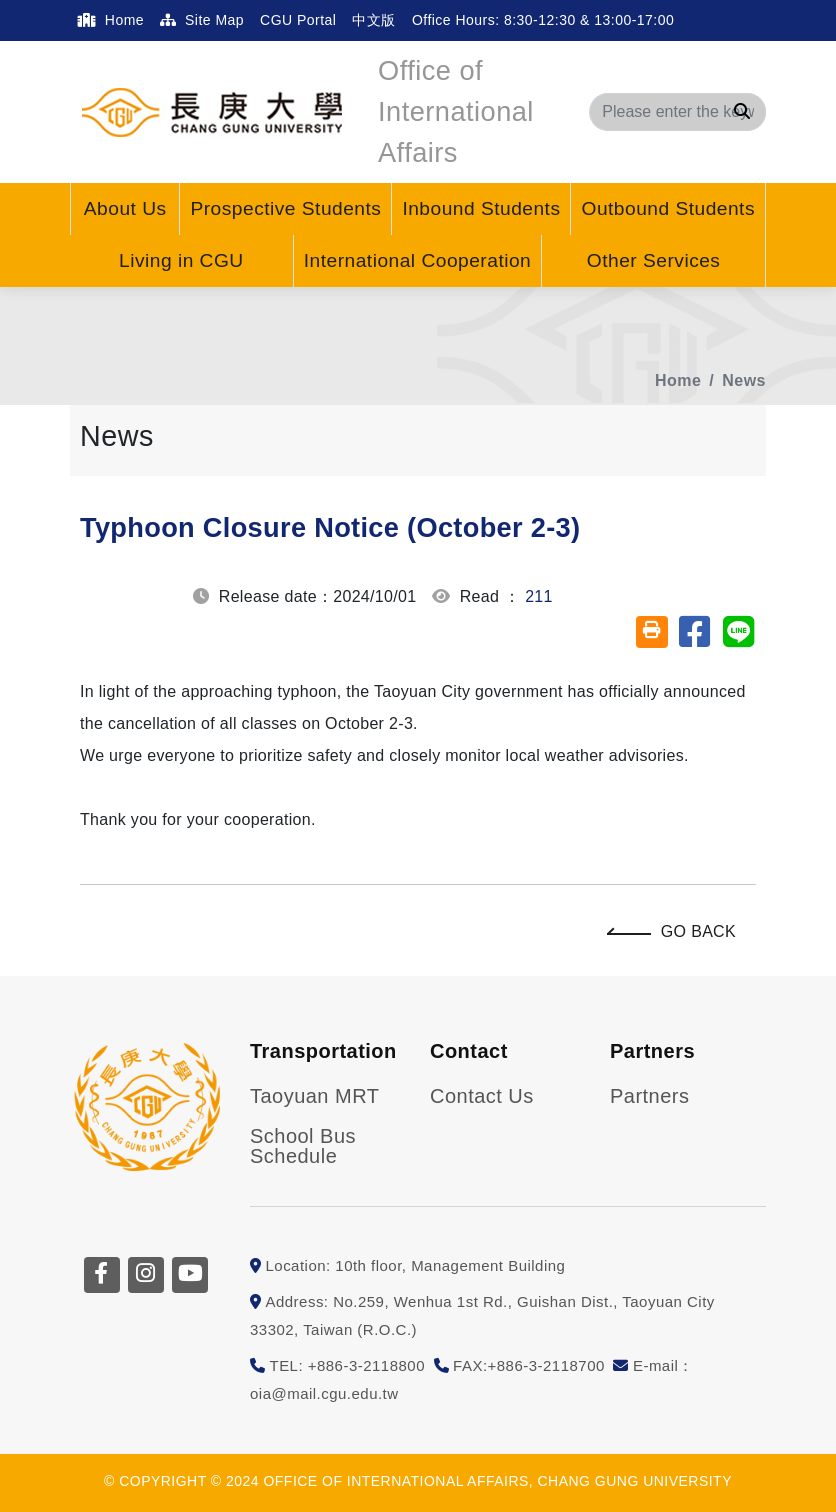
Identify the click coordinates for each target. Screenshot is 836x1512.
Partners (649, 1096)
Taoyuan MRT (314, 1096)
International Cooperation (417, 260)
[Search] (677, 112)
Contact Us (482, 1096)
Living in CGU (181, 260)
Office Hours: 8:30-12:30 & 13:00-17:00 (545, 20)
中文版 (373, 20)
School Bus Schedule (303, 1146)
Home (111, 20)
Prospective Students (285, 208)
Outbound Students (668, 208)
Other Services (654, 260)
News (744, 380)
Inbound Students (481, 208)
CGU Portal (298, 20)
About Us (125, 208)
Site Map (202, 20)
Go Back (676, 931)
